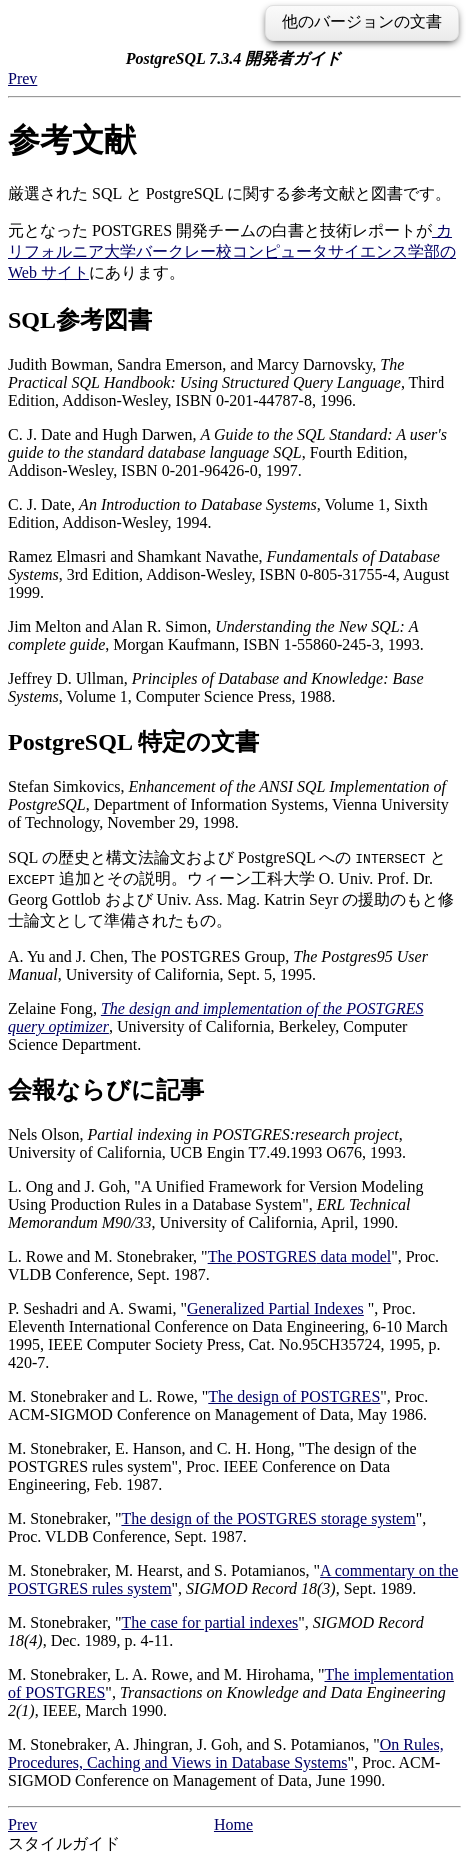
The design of (294, 1396)
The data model (300, 1256)
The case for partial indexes (209, 1622)
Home (233, 1824)
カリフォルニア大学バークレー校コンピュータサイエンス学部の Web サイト (232, 251)
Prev (22, 78)
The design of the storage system (268, 1518)
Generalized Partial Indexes (275, 1308)
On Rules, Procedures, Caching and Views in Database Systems (226, 1753)
